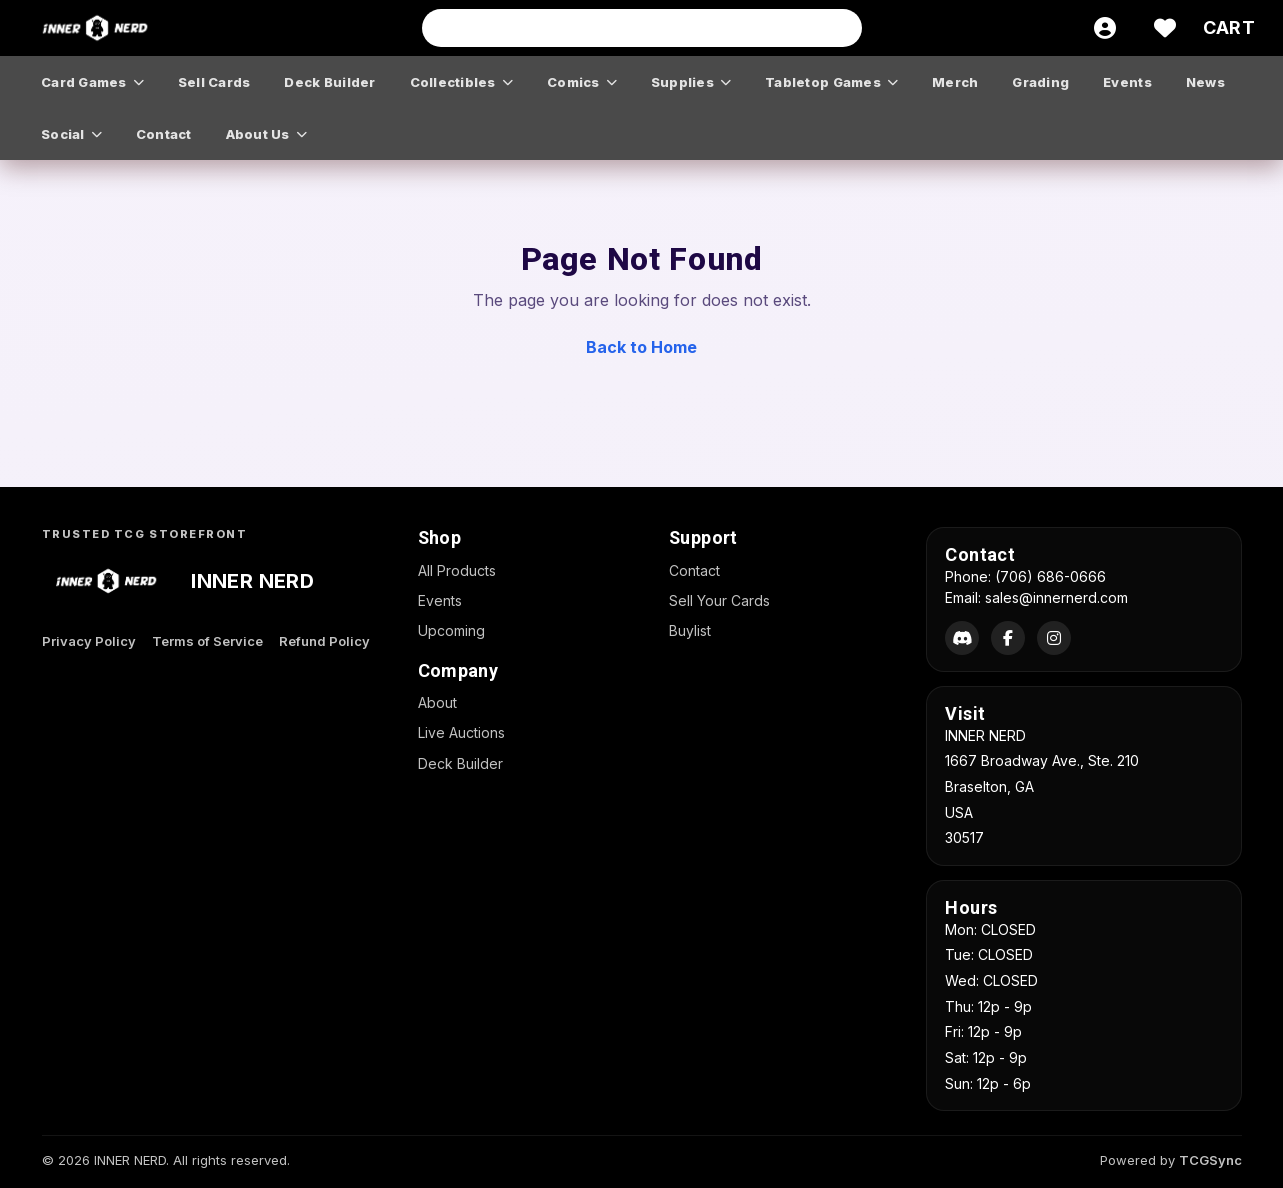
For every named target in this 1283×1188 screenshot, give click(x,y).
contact (164, 134)
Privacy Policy (89, 641)
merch (955, 82)
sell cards (214, 82)
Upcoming (451, 630)
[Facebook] (1008, 638)
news (1205, 82)
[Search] (841, 28)
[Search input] (642, 28)
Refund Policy (324, 641)
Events (440, 600)
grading (1040, 82)
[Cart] (1229, 28)
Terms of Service (207, 641)
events (1127, 82)
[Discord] (962, 638)
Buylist (690, 630)
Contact (694, 570)
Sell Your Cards (719, 600)
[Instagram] (1054, 638)
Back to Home (641, 347)
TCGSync (1210, 1160)
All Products (457, 570)
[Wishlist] (1165, 28)
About (437, 702)
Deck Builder (460, 763)
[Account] (1105, 28)
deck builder (329, 82)
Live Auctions (461, 732)
